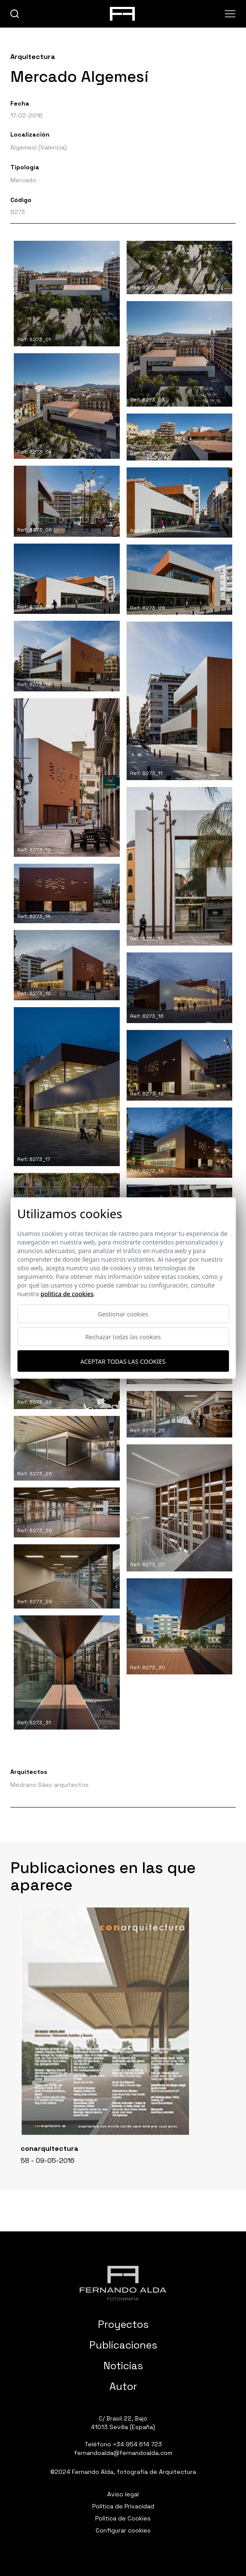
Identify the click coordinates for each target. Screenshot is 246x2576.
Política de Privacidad (123, 2506)
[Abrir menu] (230, 13)
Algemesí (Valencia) (38, 147)
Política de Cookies (123, 2518)
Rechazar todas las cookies (123, 1337)
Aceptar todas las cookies (123, 1361)
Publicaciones (123, 2345)
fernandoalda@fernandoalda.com (123, 2453)
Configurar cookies (123, 2530)
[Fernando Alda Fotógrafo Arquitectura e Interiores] (123, 2283)
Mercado (23, 180)
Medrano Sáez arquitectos (49, 1785)
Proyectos (123, 2324)
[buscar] (14, 14)
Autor (123, 2386)
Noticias (123, 2365)
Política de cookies (66, 1294)
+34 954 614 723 (137, 2444)
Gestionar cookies (123, 1314)
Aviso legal (123, 2494)
